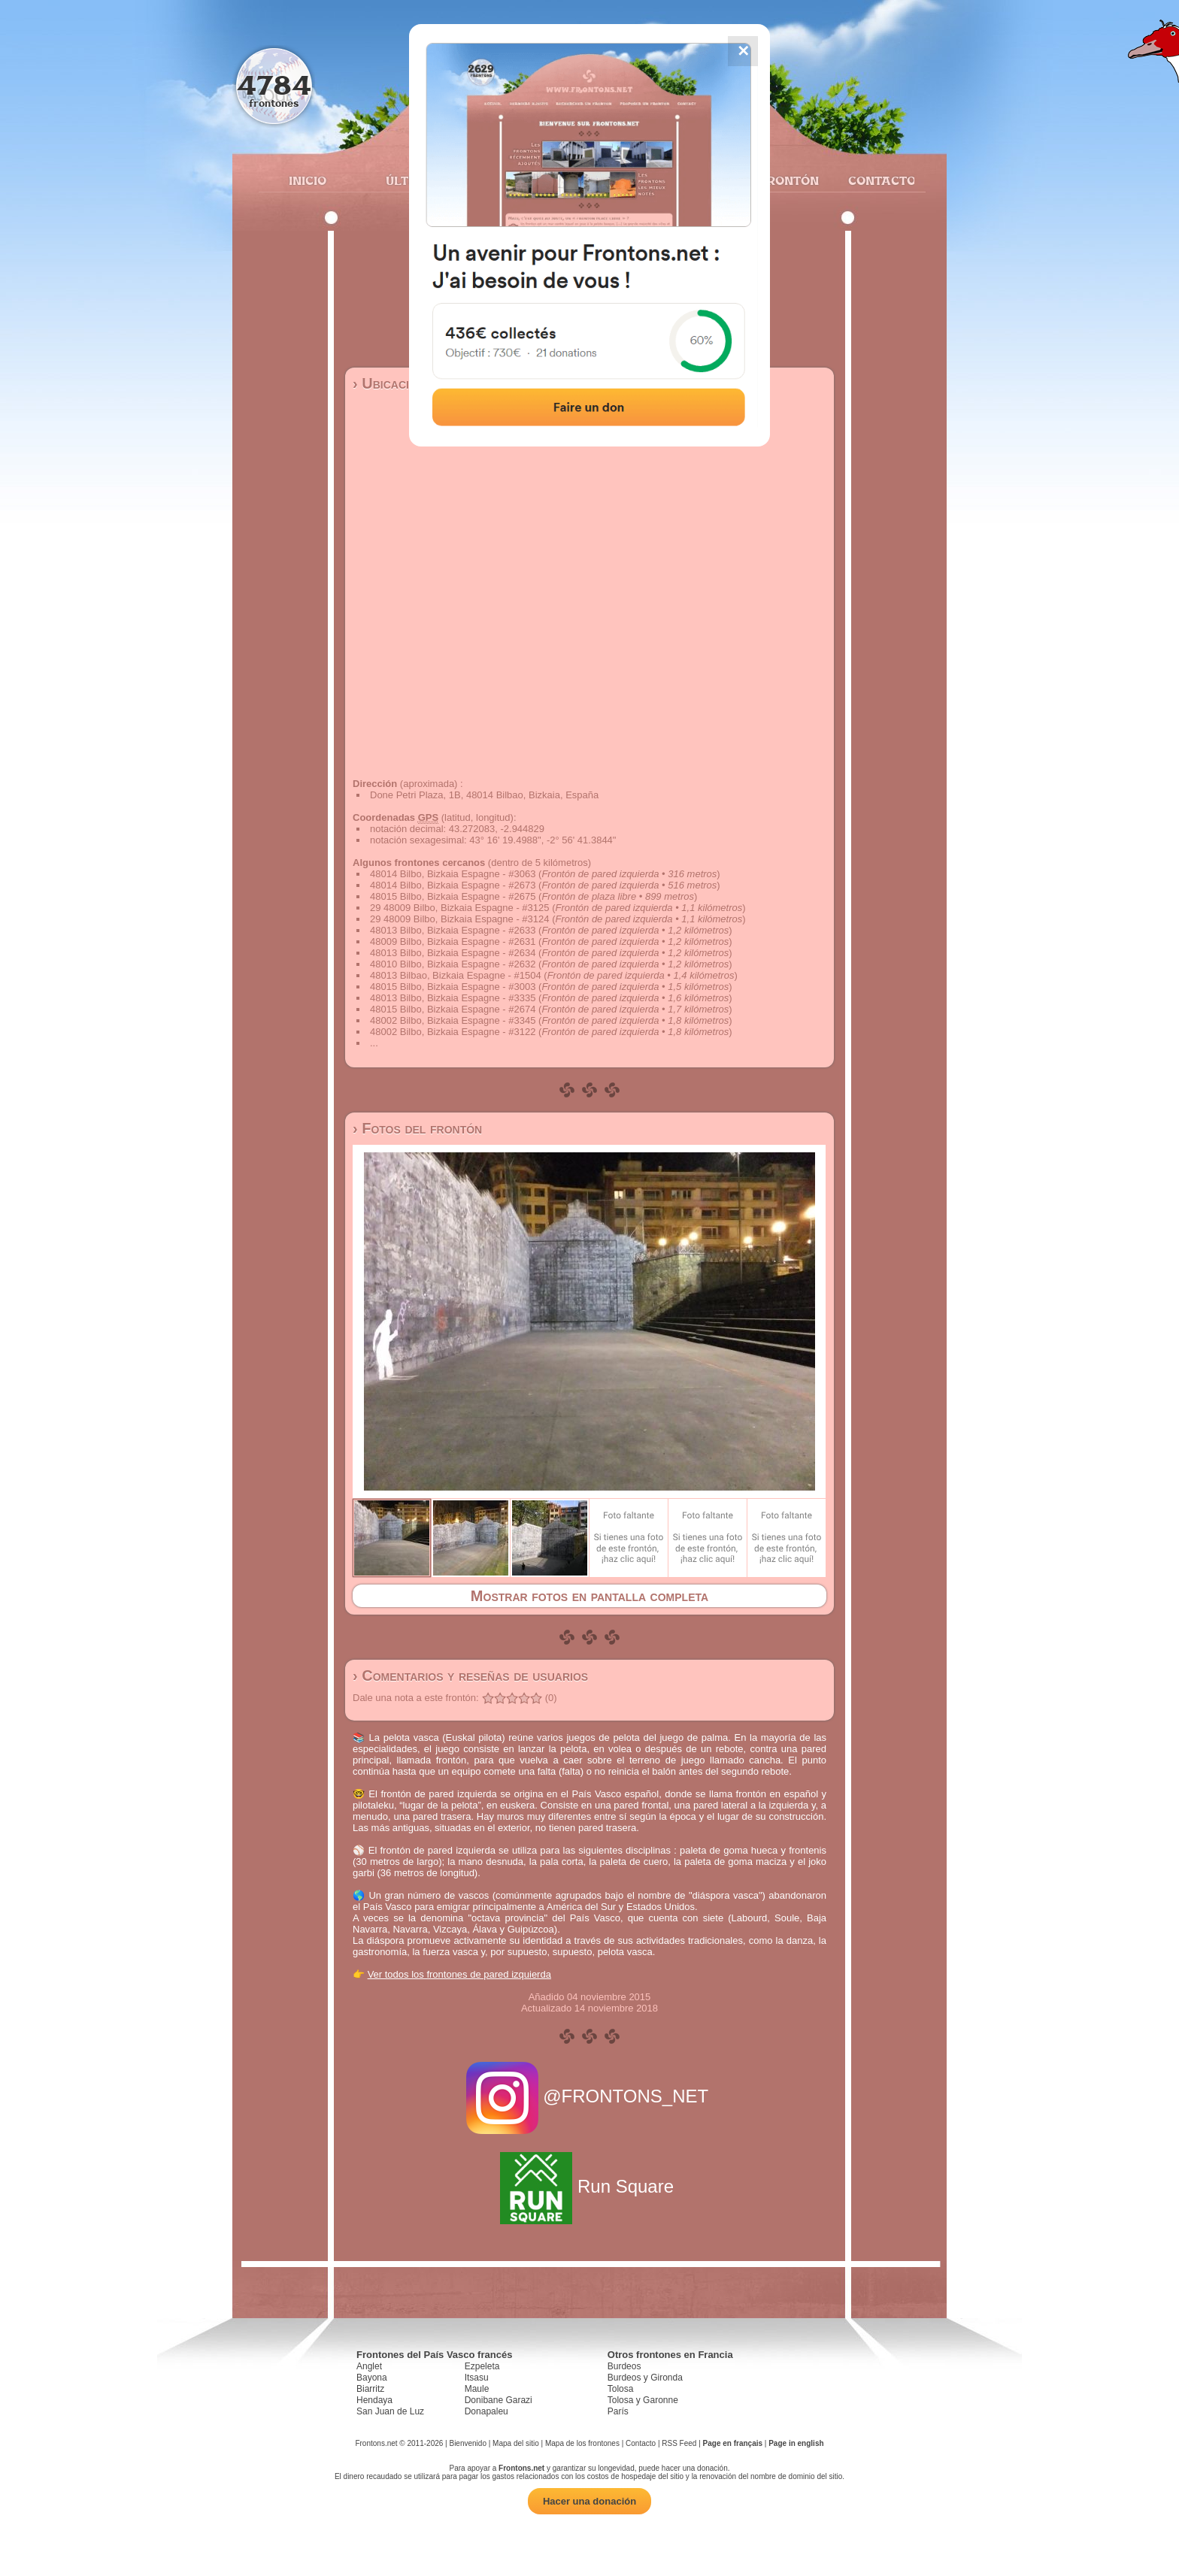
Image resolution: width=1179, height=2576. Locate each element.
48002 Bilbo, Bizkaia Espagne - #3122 (452, 1031)
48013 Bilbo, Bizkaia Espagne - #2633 (452, 930)
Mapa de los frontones (582, 2443)
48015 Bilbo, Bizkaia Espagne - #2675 (452, 896)
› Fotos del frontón (417, 1128)
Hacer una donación (589, 2501)
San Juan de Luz (390, 2411)
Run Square (589, 2186)
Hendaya (374, 2400)
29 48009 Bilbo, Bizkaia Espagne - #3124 (460, 919)
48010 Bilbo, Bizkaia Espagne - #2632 (452, 964)
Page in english (795, 2443)
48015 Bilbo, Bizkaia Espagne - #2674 (452, 1009)
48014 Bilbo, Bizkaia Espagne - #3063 (452, 873)
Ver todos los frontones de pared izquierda (459, 1974)
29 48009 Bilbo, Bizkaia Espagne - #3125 (460, 907)
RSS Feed (679, 2443)
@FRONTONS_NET (590, 2096)
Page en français (732, 2443)
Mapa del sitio (516, 2443)
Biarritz (370, 2389)
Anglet (369, 2366)
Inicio (307, 180)
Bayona (371, 2377)
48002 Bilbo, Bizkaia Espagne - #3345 (452, 1020)
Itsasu (477, 2377)
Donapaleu (486, 2411)
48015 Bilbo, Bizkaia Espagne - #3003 (452, 986)
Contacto (875, 180)
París (618, 2411)
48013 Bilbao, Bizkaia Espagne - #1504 (455, 975)
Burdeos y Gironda (645, 2377)
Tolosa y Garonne (643, 2400)
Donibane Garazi (498, 2400)
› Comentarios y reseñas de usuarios (470, 1675)
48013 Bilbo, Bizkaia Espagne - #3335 (452, 997)
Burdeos (624, 2366)
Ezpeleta (482, 2366)
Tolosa (621, 2389)
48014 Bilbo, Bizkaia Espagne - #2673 (452, 885)
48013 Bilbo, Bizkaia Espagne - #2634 (452, 952)
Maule (477, 2389)
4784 (274, 84)
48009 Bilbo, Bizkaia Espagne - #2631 (452, 941)
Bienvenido (467, 2443)
